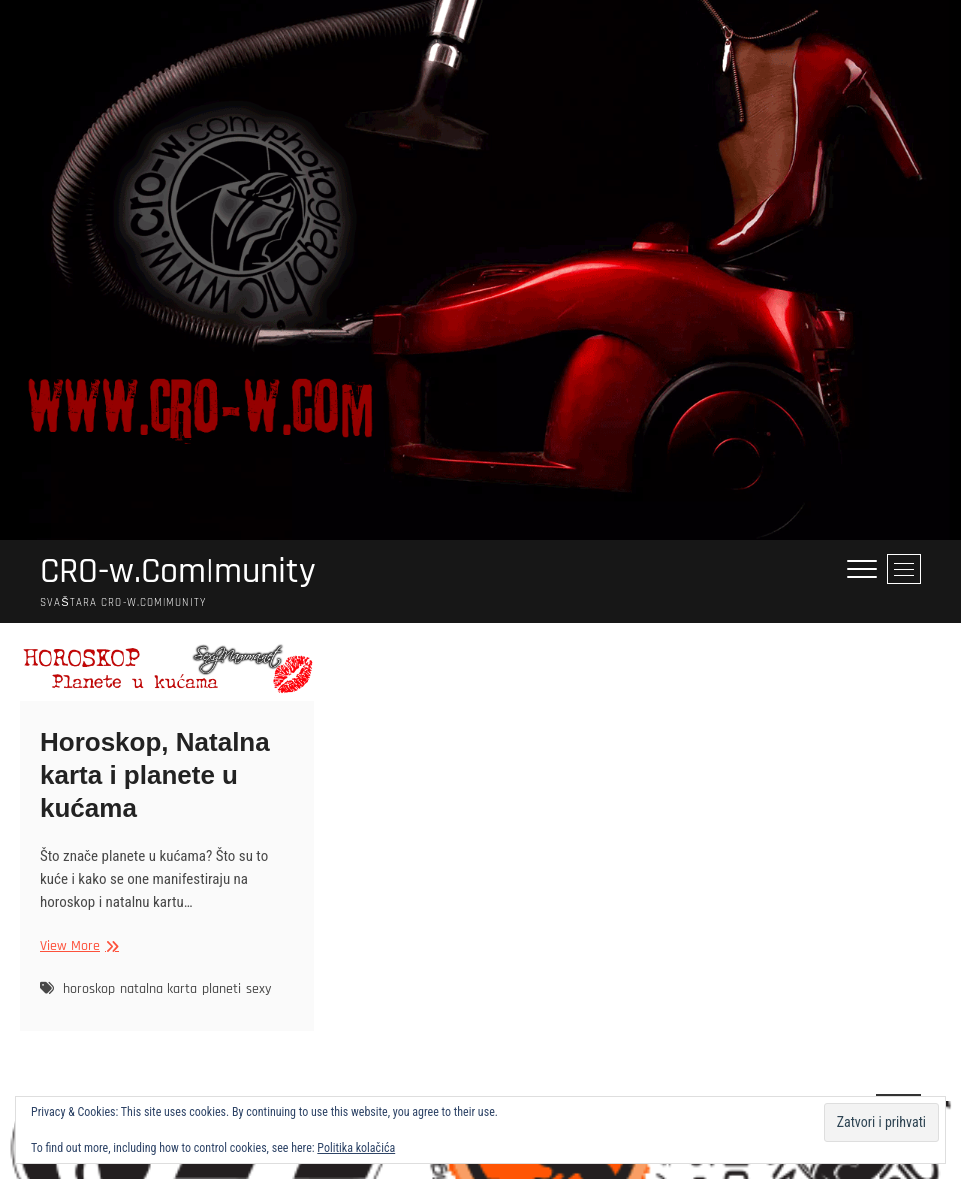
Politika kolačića (356, 1148)
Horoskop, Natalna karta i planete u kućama (155, 775)
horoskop (89, 989)
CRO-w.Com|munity (178, 572)
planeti (221, 989)
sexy (258, 989)
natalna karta (158, 989)
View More (77, 946)
